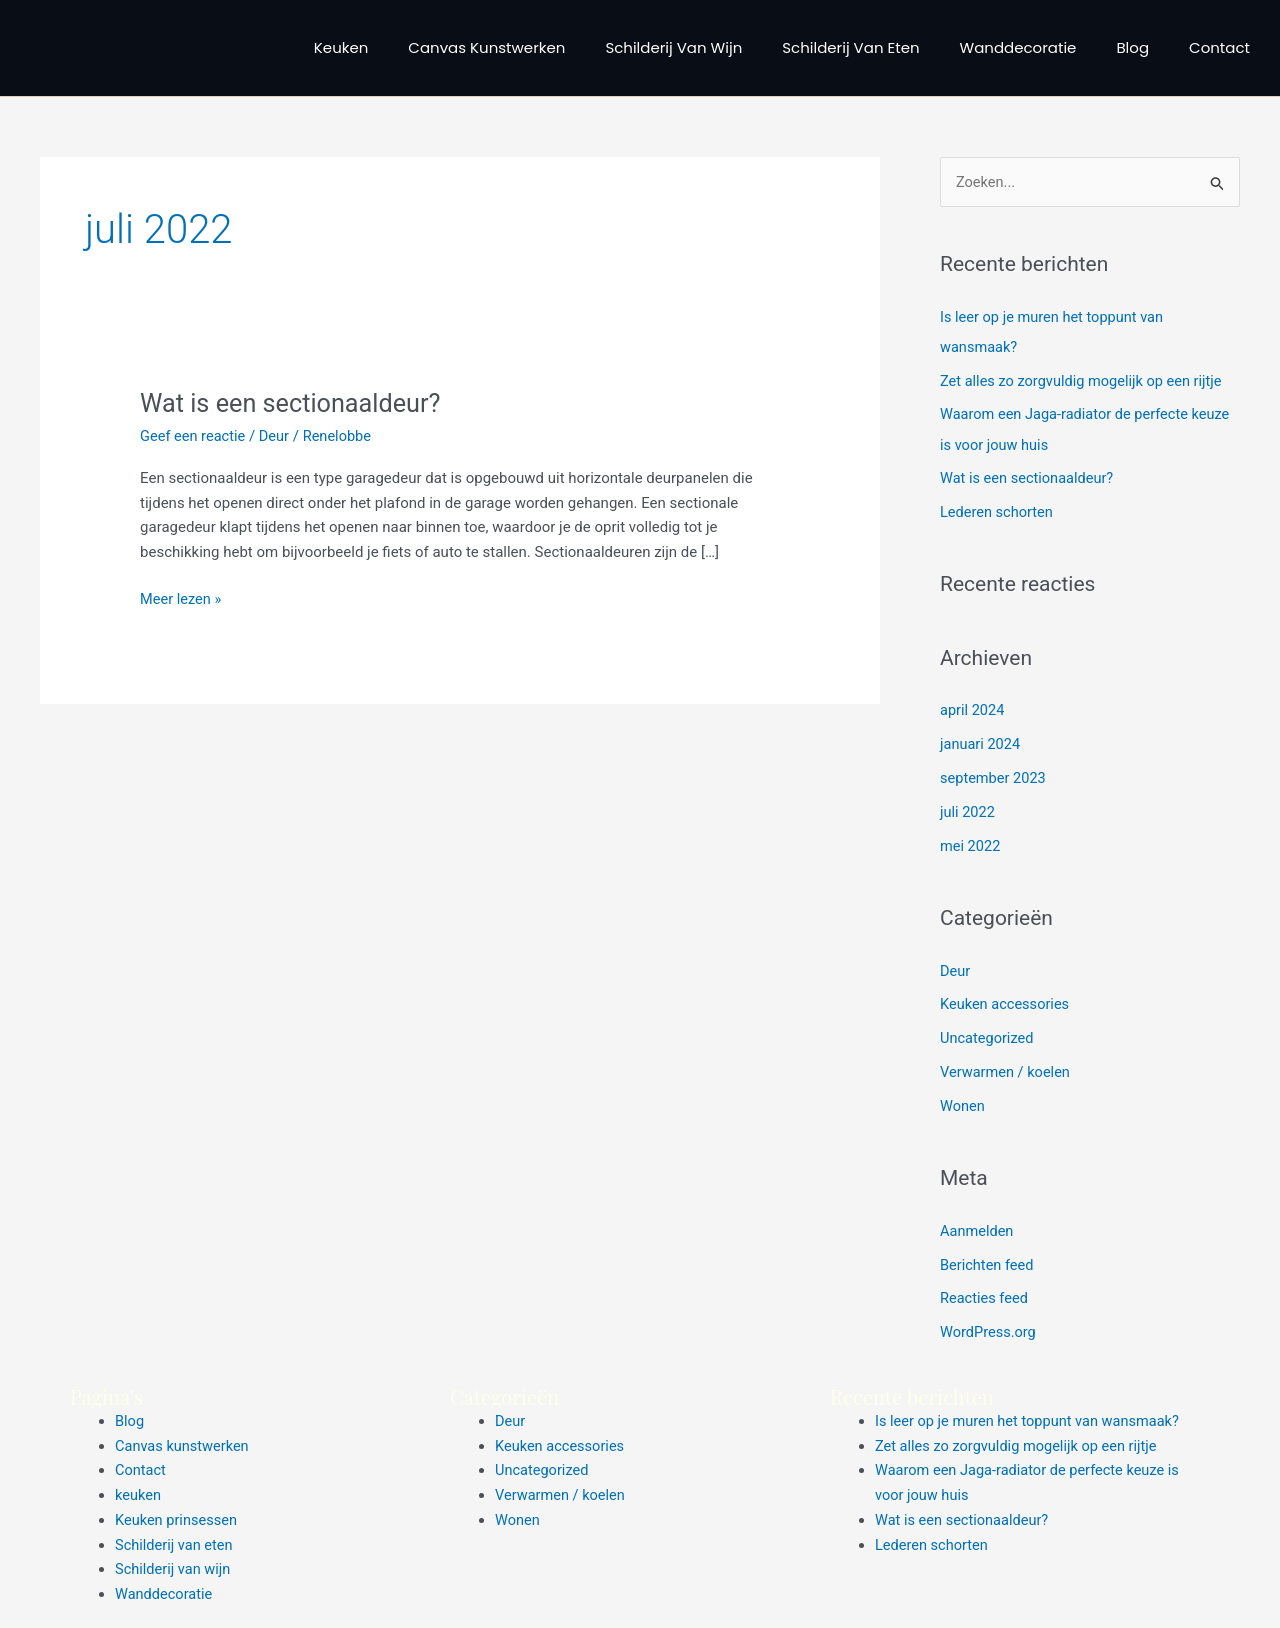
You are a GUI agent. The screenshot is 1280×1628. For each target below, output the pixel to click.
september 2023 (994, 778)
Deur (277, 436)
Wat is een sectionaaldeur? (295, 403)
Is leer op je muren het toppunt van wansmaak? (1031, 1419)
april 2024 (973, 710)
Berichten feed (988, 1263)
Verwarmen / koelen (1007, 1071)
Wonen (963, 1105)
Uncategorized (988, 1037)
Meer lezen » (182, 597)
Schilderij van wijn (673, 47)
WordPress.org (989, 1331)
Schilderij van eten (850, 47)
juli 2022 (968, 812)
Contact (1219, 47)
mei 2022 (971, 845)
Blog (1132, 47)
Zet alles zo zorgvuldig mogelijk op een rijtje (1085, 381)
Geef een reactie (194, 436)
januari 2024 (981, 744)
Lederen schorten (998, 512)
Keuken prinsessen (178, 1518)
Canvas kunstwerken (486, 47)
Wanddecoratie (1018, 47)
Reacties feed (985, 1297)
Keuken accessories (1006, 1004)
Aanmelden (978, 1229)
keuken (341, 47)
